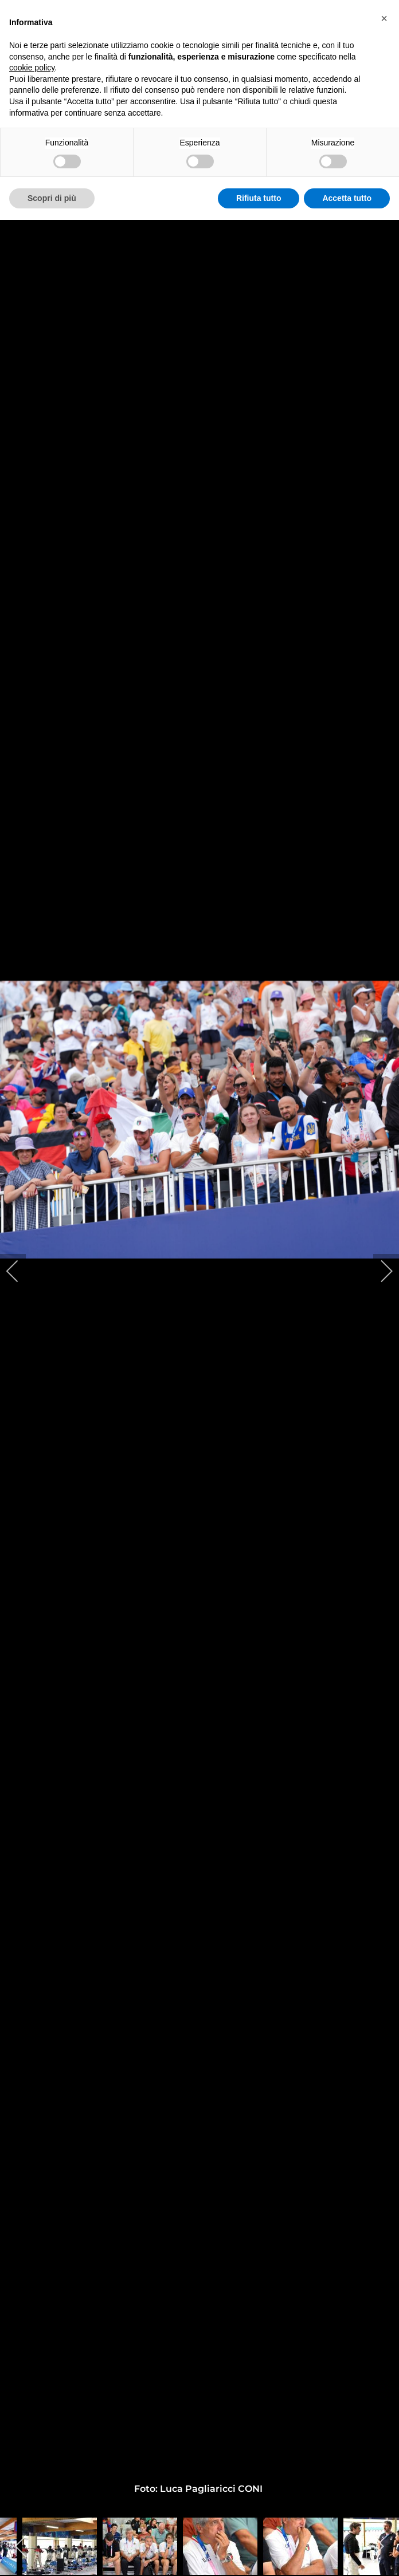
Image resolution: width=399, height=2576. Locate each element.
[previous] (20, 1271)
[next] (379, 1271)
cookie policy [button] (31, 67)
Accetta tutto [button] (346, 198)
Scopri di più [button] (52, 198)
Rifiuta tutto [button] (258, 198)
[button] (384, 18)
